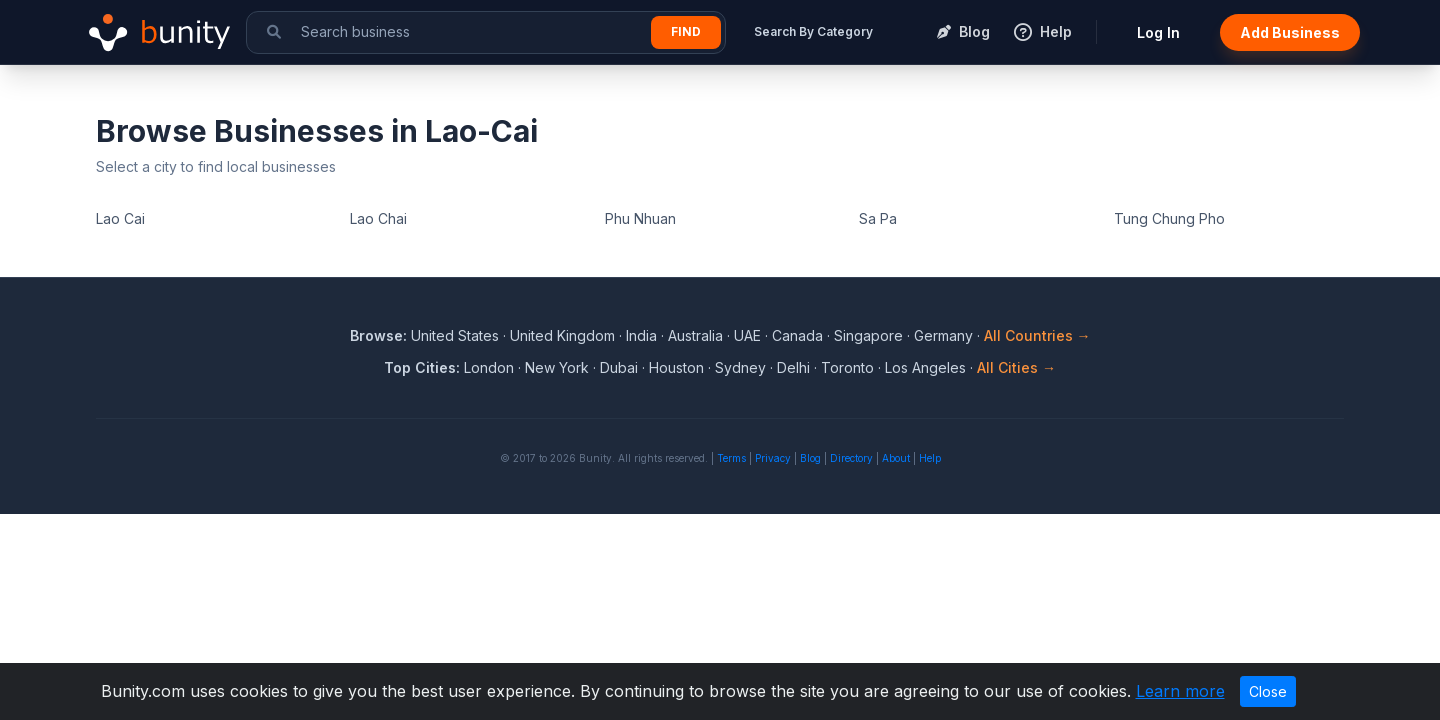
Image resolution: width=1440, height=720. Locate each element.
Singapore (868, 335)
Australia (695, 335)
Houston (676, 367)
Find (686, 31)
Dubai (619, 367)
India (641, 335)
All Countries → (1037, 335)
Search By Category (813, 31)
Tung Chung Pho (1169, 218)
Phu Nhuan (640, 218)
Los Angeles (925, 367)
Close (1268, 691)
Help (930, 458)
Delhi (793, 367)
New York (557, 367)
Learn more (1180, 691)
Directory (851, 458)
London (489, 367)
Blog (810, 458)
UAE (747, 335)
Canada (797, 335)
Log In (1158, 32)
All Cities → (1016, 367)
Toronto (847, 367)
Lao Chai (378, 218)
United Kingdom (562, 335)
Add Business (1290, 32)
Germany (943, 335)
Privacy (773, 458)
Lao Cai (120, 218)
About (896, 458)
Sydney (740, 367)
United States (455, 335)
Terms (731, 458)
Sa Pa (878, 218)
